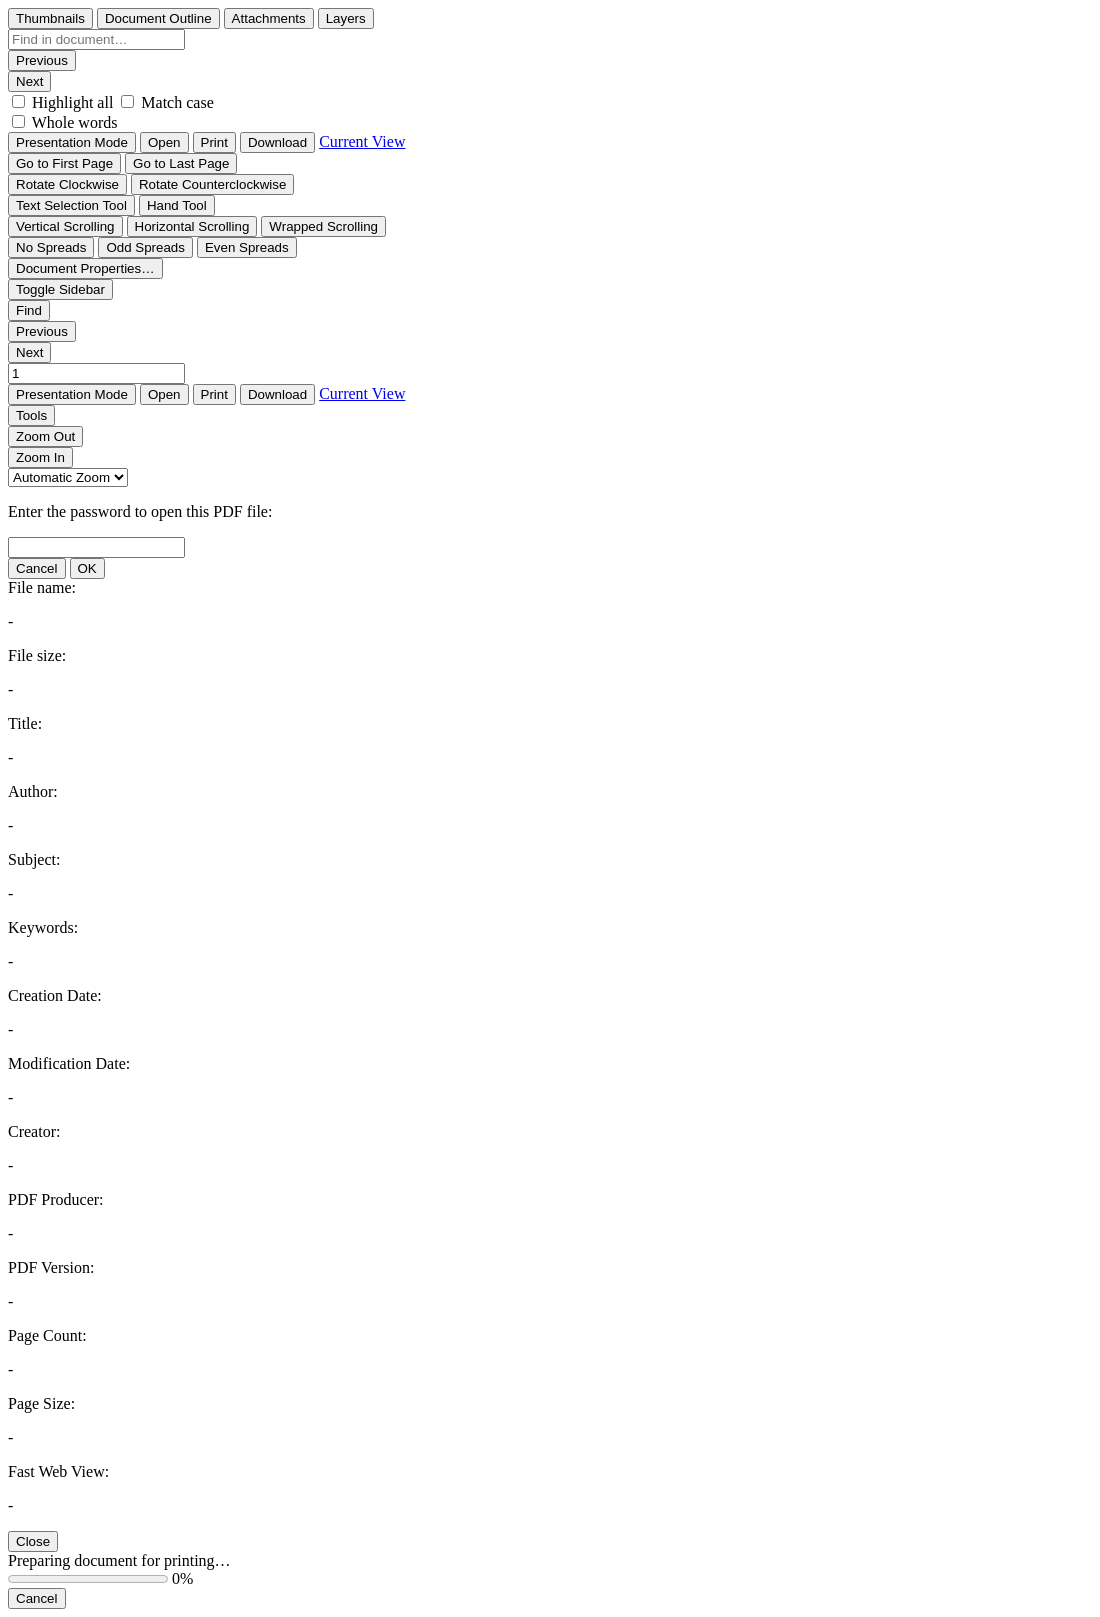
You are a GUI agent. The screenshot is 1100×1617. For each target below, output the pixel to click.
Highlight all (72, 102)
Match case (177, 102)
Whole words (75, 122)
